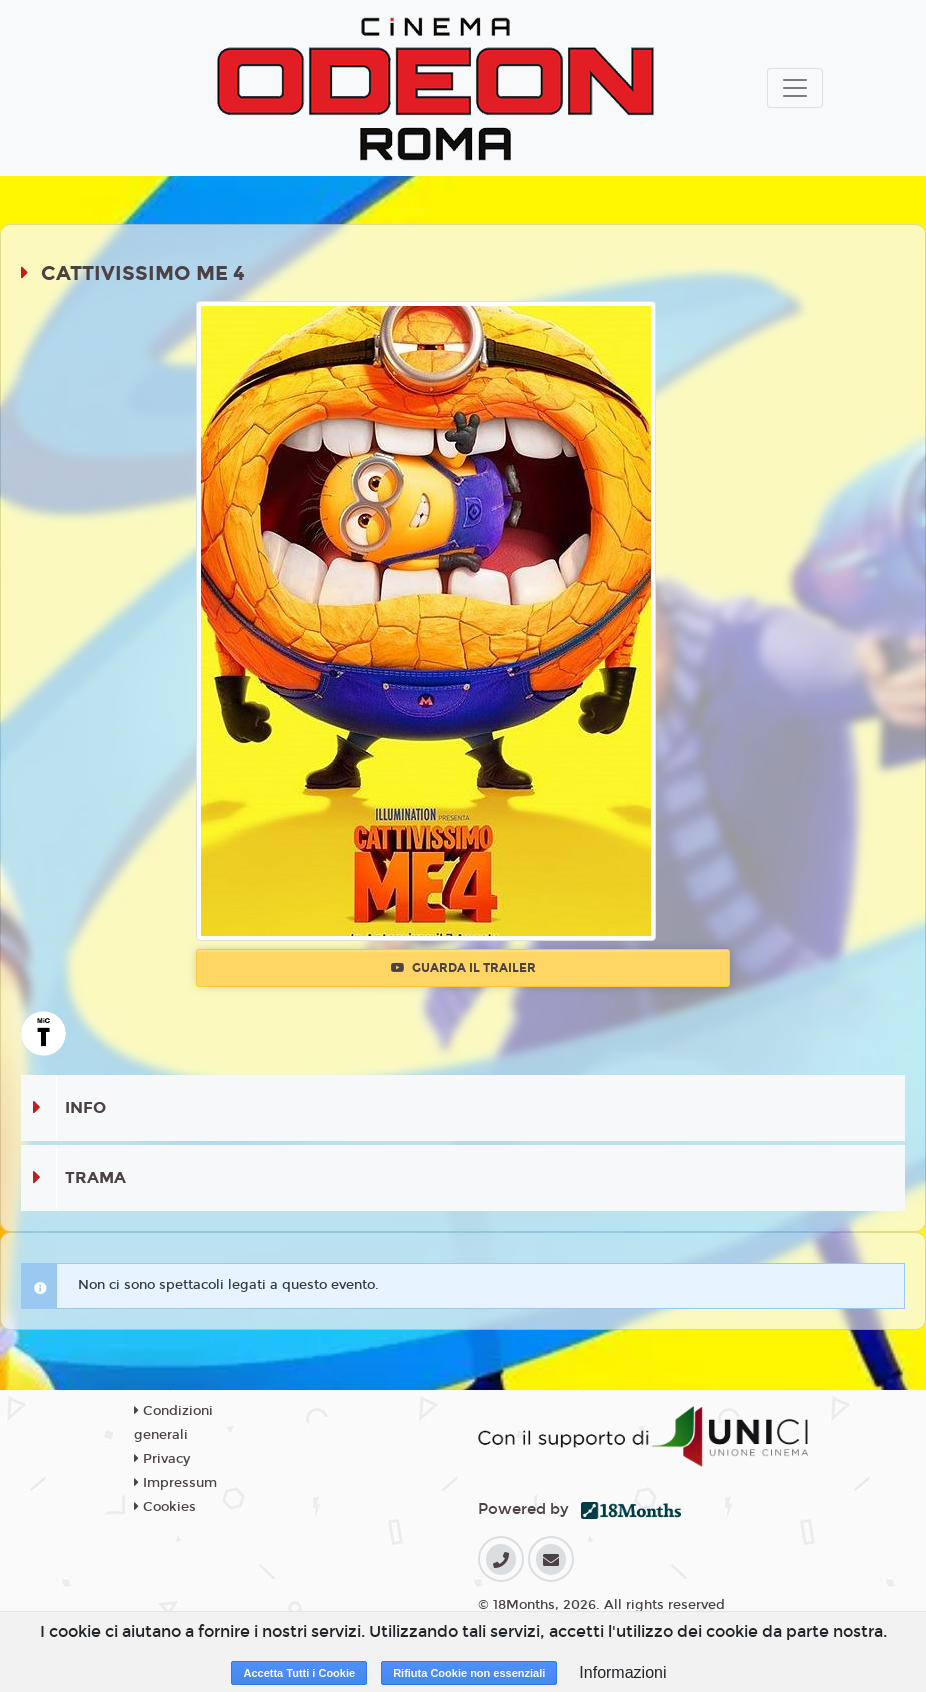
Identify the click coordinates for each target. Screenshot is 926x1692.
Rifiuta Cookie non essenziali (469, 1673)
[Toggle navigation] (795, 88)
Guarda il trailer (463, 968)
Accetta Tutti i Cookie (299, 1673)
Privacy (162, 1459)
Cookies (165, 1507)
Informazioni (622, 1672)
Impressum (175, 1483)
